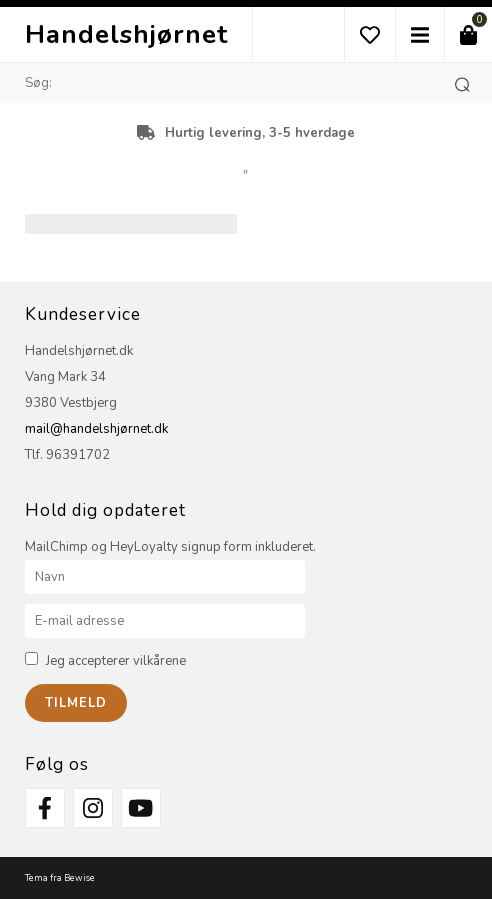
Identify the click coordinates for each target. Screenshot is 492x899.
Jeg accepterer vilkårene (116, 661)
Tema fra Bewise (60, 878)
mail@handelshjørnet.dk (96, 429)
